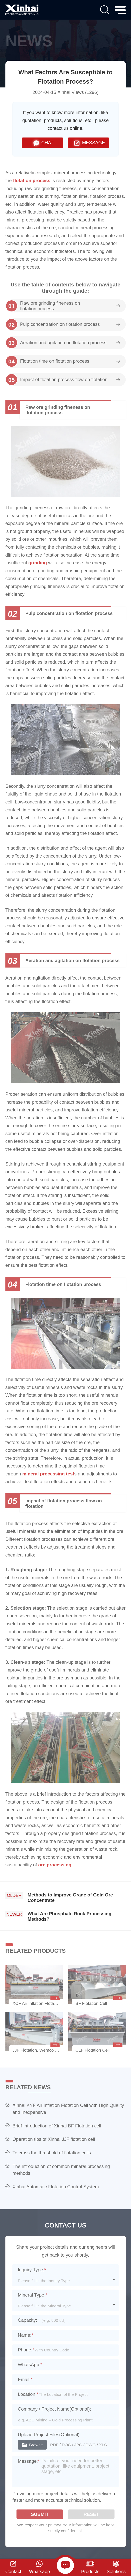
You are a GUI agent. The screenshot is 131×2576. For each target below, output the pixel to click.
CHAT (42, 142)
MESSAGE (88, 142)
